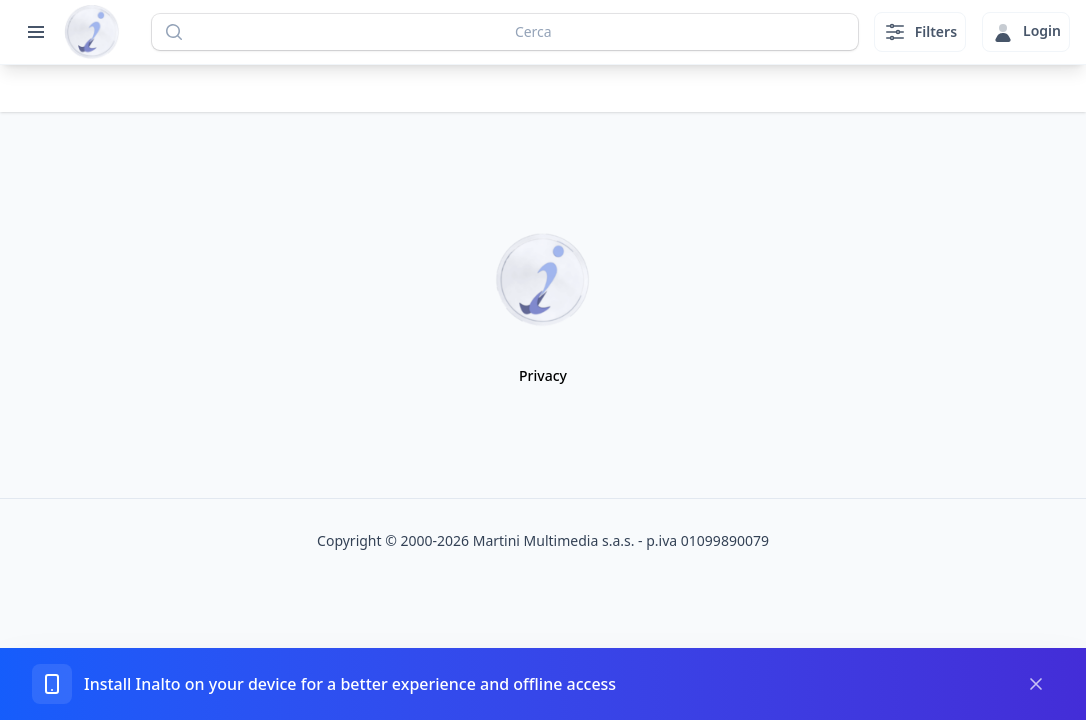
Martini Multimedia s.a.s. (554, 540)
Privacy (543, 375)
